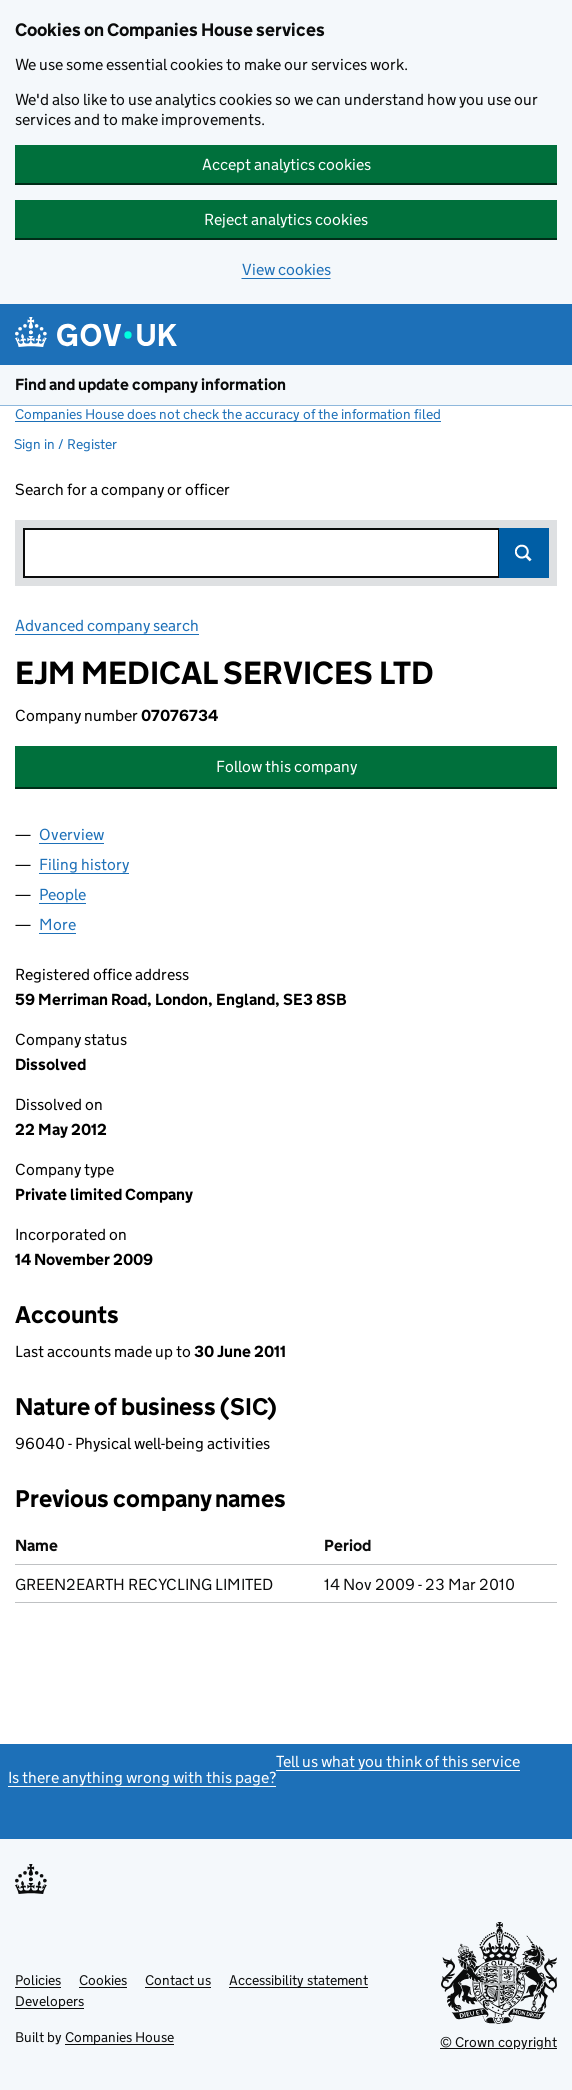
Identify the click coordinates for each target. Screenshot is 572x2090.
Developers (49, 2001)
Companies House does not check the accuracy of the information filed (228, 414)
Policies (38, 1980)
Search (524, 553)
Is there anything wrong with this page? (142, 1777)
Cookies (103, 1980)
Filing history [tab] (84, 864)
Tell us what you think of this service (398, 1761)
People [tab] (62, 894)
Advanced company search (107, 625)
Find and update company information (150, 384)
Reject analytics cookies (286, 219)
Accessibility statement (298, 1980)
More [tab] (57, 924)
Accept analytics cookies (286, 164)
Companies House (119, 2037)
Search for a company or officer (122, 489)
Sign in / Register (65, 444)
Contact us (178, 1980)
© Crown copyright (498, 2042)
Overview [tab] (71, 834)
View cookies (286, 269)
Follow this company (286, 766)
